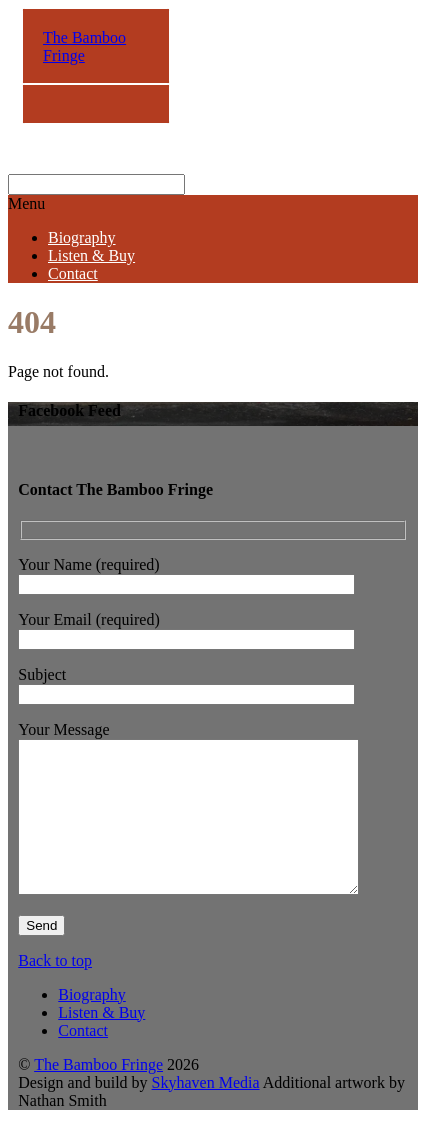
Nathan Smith (62, 1130)
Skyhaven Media (206, 1112)
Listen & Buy (91, 255)
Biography (82, 237)
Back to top (55, 990)
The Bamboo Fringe (98, 1094)
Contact (73, 273)
